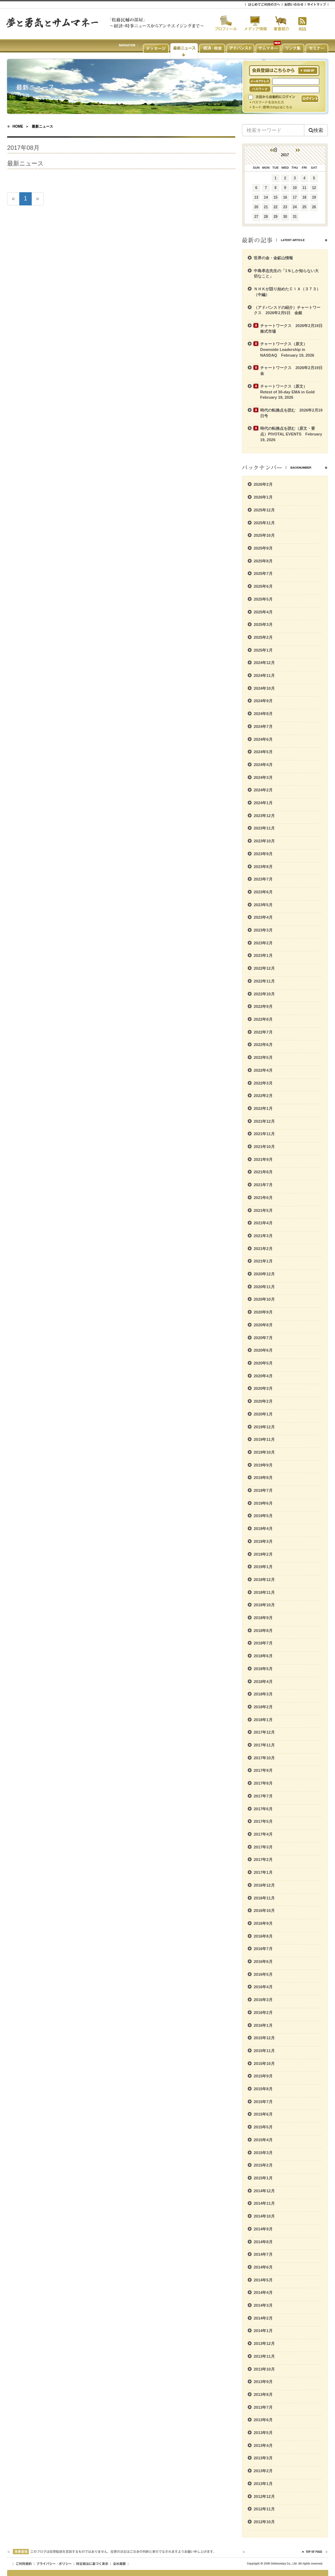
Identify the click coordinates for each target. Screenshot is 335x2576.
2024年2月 (263, 790)
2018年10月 (264, 1605)
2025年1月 (263, 650)
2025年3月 (263, 624)
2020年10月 (264, 1299)
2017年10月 (264, 1758)
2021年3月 (263, 1236)
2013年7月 (263, 2407)
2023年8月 (263, 866)
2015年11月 (264, 2051)
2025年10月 (264, 535)
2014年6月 (263, 2267)
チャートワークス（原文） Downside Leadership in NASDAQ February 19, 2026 (287, 349)
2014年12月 (264, 2191)
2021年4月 (263, 1223)
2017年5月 (263, 1821)
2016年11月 (264, 1898)
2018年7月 (263, 1643)
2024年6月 (263, 739)
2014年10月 (264, 2216)
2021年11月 (264, 1134)
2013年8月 (263, 2394)
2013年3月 (263, 2458)
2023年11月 (264, 828)
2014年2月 (263, 2318)
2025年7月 (263, 573)
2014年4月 (263, 2292)
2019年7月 (263, 1490)
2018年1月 (263, 1720)
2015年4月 (263, 2140)
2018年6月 (263, 1656)
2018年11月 (264, 1592)
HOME (17, 126)
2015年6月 (263, 2114)
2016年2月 (263, 2012)
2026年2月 (263, 484)
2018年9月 (263, 1618)
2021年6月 (263, 1197)
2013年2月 (263, 2471)
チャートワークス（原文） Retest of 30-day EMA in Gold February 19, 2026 (289, 391)
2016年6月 (263, 1961)
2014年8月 (263, 2242)
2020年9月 (263, 1312)
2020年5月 (263, 1363)
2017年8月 (263, 1783)
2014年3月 (263, 2305)
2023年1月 (263, 955)
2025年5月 (263, 599)
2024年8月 (263, 713)
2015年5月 (263, 2127)
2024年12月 (264, 662)
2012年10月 (264, 2522)
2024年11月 (264, 675)
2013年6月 (263, 2420)
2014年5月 (263, 2280)
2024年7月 (263, 726)
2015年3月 (263, 2153)
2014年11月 (264, 2203)
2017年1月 (263, 1872)
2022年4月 (263, 1070)
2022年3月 (263, 1083)
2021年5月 (263, 1210)
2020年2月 (263, 1401)
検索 (316, 130)
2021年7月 (263, 1185)
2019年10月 (264, 1452)
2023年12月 (264, 815)
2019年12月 (264, 1427)
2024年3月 (263, 777)
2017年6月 (263, 1809)
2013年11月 (264, 2356)
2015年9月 (263, 2076)
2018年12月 (264, 1579)
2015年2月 (263, 2165)
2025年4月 (263, 612)
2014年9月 (263, 2229)
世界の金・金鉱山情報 (273, 258)
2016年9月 (263, 1923)
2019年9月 (263, 1465)
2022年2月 (263, 1095)
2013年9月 (263, 2381)
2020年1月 (263, 1414)
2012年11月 (264, 2509)
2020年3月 (263, 1388)
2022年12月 (264, 968)
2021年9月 (263, 1159)
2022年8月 (263, 1019)
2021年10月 (264, 1146)
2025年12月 (264, 510)
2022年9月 (263, 1006)
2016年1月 (263, 2025)
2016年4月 (263, 1987)
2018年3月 (263, 1694)
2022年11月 (264, 981)
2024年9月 (263, 701)
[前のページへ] (13, 198)
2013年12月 (264, 2343)
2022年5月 (263, 1057)
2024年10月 (264, 688)
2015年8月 (263, 2089)
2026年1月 (263, 497)
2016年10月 (264, 1910)
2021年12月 (264, 1121)
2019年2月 (263, 1554)
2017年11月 (264, 1745)
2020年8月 (263, 1325)
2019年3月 (263, 1541)
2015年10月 (264, 2063)
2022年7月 (263, 1032)
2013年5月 (263, 2432)
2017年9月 (263, 1770)
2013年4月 (263, 2445)
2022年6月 (263, 1044)
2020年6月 (263, 1350)
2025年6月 (263, 586)
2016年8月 (263, 1936)
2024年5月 (263, 752)
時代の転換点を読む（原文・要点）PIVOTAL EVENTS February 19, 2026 (291, 434)
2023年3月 (263, 930)
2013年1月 (263, 2483)
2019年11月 (264, 1439)
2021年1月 (263, 1261)
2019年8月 (263, 1477)
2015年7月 (263, 2102)
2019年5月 (263, 1516)
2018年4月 (263, 1681)
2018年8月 (263, 1630)
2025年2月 (263, 637)
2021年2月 (263, 1248)
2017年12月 (264, 1732)
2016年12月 (264, 1885)
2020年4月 (263, 1376)
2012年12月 (264, 2496)
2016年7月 (263, 1949)
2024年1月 (263, 803)
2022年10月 (264, 994)
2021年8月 (263, 1172)
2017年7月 (263, 1796)
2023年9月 (263, 854)
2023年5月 (263, 905)
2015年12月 (264, 2038)
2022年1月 (263, 1108)
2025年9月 (263, 548)
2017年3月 (263, 1847)
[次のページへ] (37, 198)
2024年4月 (263, 764)
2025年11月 (264, 523)
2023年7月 (263, 879)
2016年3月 (263, 2000)
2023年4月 (263, 917)
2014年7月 (263, 2254)
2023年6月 (263, 892)
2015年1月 (263, 2178)
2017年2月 (263, 1859)
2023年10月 (264, 841)
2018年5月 (263, 1669)
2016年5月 (263, 1974)
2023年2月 (263, 943)
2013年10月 (264, 2369)
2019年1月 (263, 1567)
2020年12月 (264, 1274)
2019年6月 (263, 1503)
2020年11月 (264, 1287)
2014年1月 (263, 2330)
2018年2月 (263, 1707)
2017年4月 (263, 1834)
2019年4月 (263, 1528)
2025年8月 (263, 561)
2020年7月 (263, 1338)
